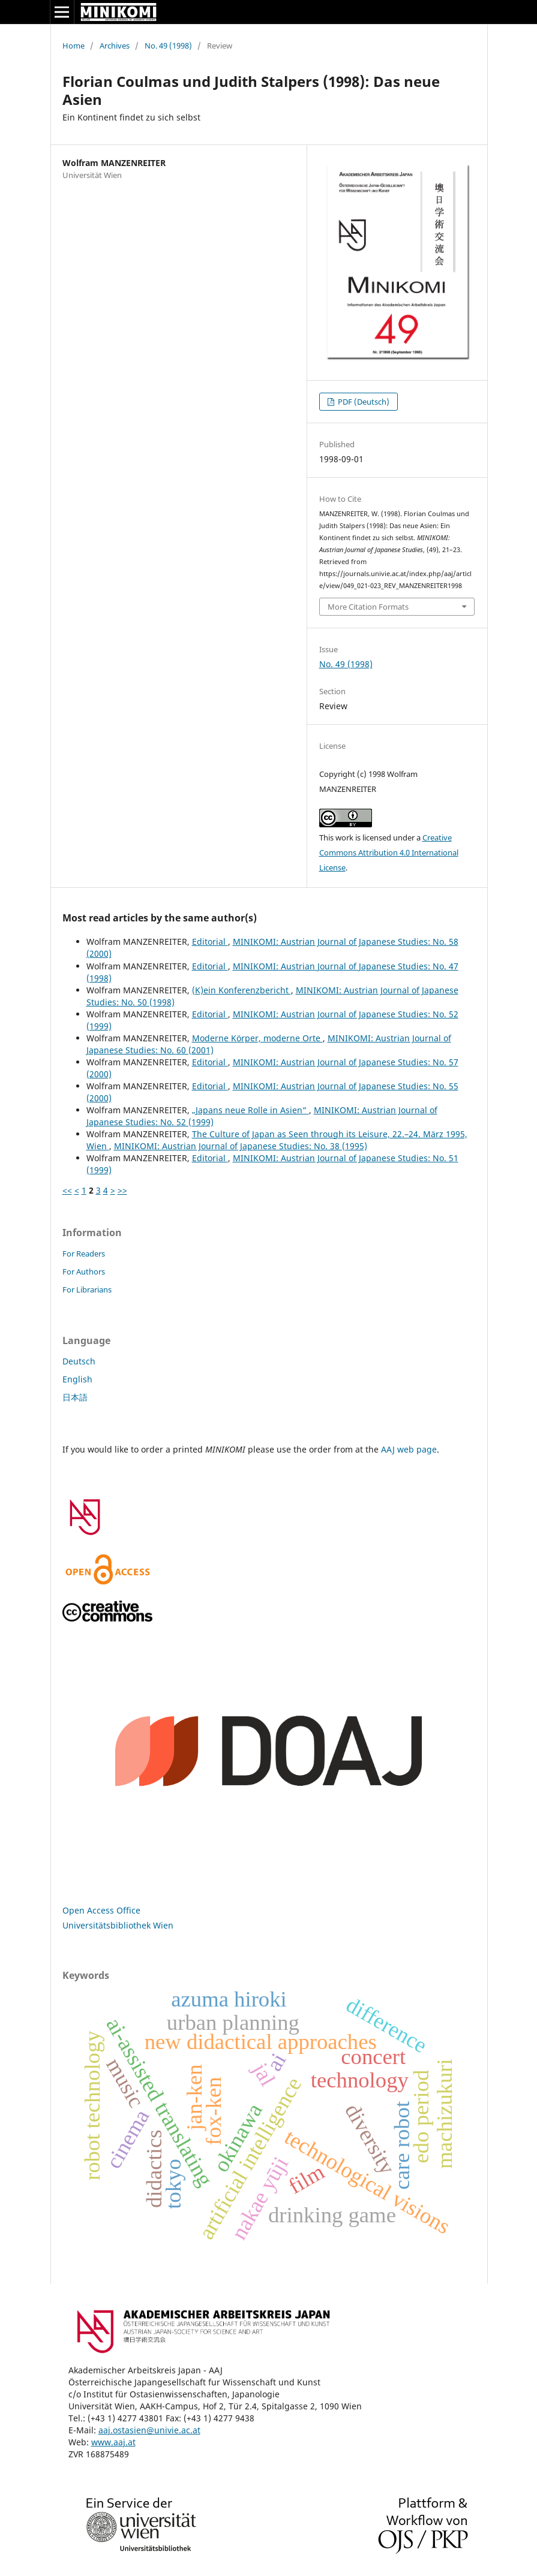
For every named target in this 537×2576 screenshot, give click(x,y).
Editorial (210, 941)
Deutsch (78, 1361)
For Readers (83, 1253)
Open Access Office (101, 1910)
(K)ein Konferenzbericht (241, 990)
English (77, 1379)
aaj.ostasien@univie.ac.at (149, 2430)
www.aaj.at (113, 2442)
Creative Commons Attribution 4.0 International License (388, 852)
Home (73, 45)
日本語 (75, 1397)
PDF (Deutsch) (362, 401)
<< (67, 1190)
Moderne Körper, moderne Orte (257, 1038)
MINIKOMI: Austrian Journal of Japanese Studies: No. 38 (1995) (240, 1146)
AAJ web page (409, 1449)
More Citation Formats (368, 606)
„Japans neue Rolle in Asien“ (250, 1110)
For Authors (83, 1271)
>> (122, 1190)
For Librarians (87, 1289)
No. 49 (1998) (168, 45)
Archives (115, 45)
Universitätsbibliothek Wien (117, 1925)
